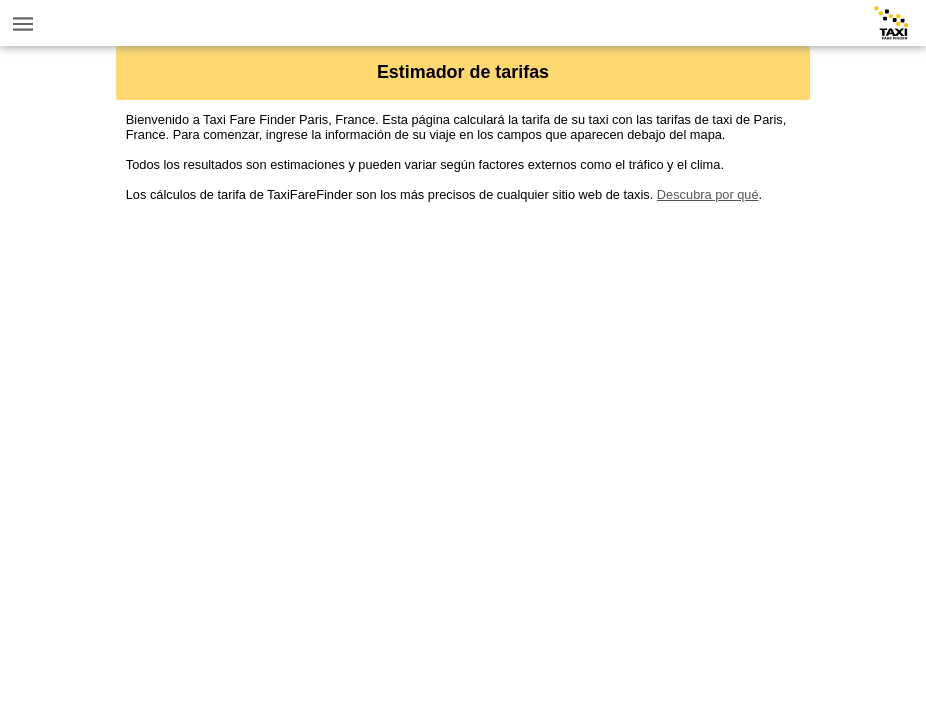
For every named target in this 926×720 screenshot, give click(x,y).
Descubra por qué (708, 194)
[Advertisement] (463, 342)
